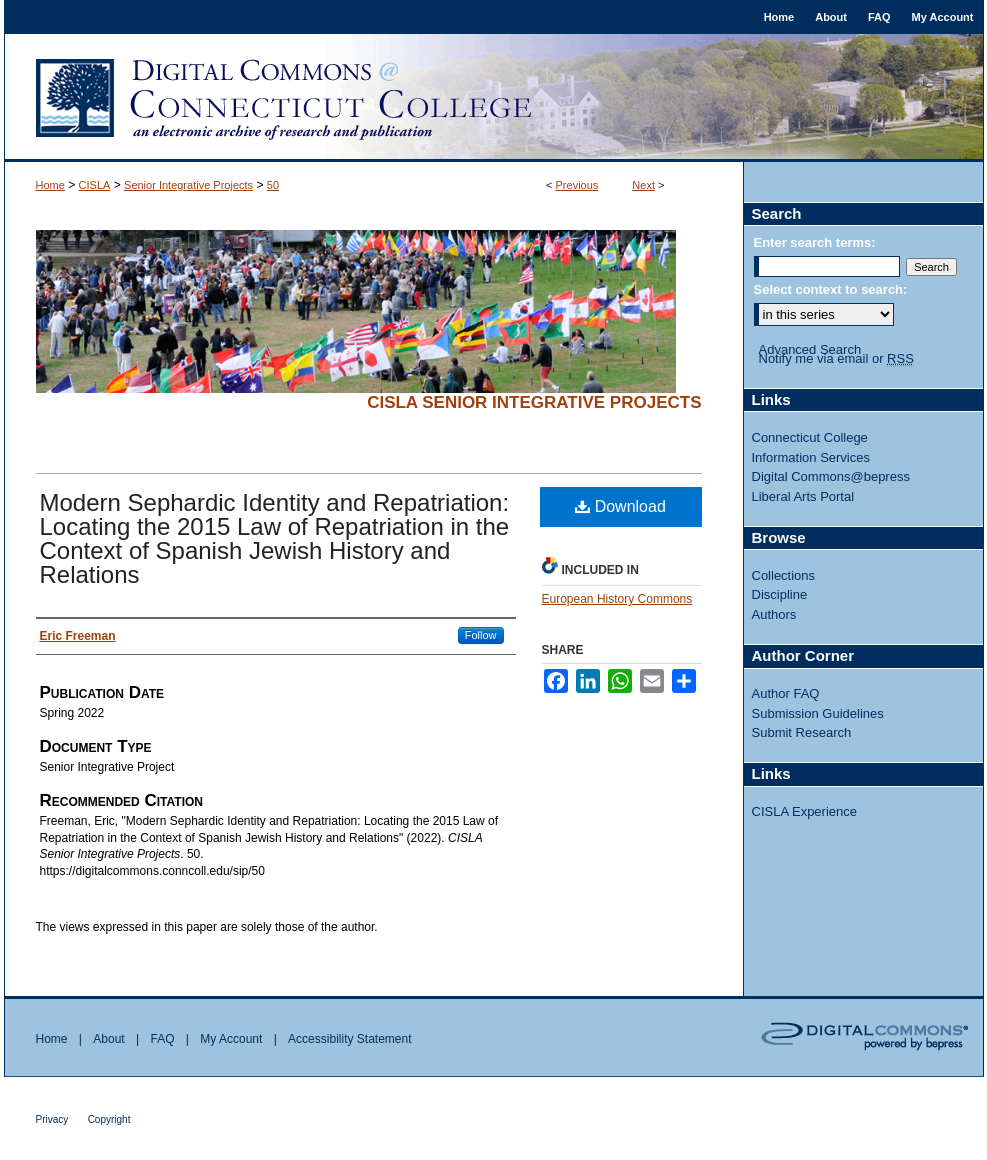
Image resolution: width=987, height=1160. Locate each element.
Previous (577, 185)
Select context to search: (831, 289)
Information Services (811, 457)
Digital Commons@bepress (831, 476)
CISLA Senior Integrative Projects (534, 402)
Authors (774, 614)
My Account (231, 1039)
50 (273, 185)
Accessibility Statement (349, 1039)
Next (643, 185)
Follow (481, 635)
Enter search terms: (815, 242)
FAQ (162, 1039)
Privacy (52, 1119)
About (108, 1039)
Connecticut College (810, 437)
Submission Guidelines (818, 713)
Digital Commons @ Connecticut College (494, 98)
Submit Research (802, 732)
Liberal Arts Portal (803, 496)
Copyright (109, 1119)
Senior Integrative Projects (188, 185)
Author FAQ (786, 693)
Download (620, 506)
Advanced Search (810, 349)
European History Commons (617, 599)
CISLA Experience (805, 811)
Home (50, 185)
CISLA (95, 185)
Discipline (780, 594)
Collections (784, 575)
